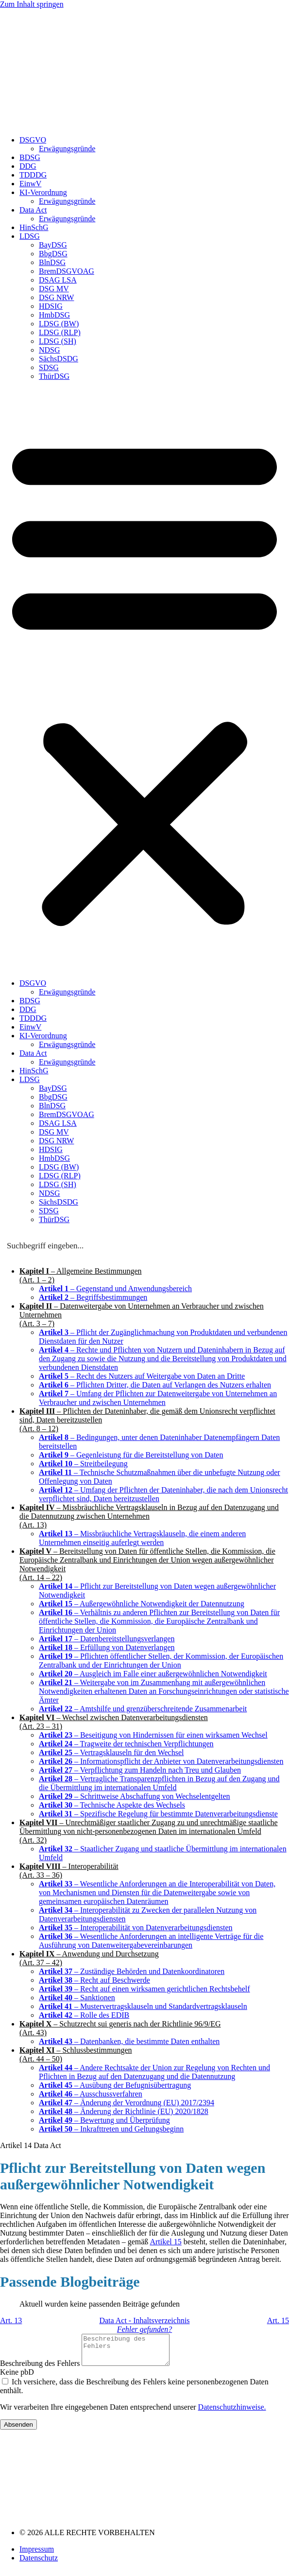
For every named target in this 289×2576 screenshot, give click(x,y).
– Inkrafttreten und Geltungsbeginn (111, 2129)
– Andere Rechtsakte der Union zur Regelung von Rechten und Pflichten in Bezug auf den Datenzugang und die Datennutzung (154, 2071)
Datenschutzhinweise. (232, 2413)
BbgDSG (53, 253)
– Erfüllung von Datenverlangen (106, 1647)
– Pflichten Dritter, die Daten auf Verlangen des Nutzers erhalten (155, 1385)
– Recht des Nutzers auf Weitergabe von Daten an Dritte (142, 1376)
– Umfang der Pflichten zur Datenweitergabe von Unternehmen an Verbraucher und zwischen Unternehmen (158, 1397)
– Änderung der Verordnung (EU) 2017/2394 (126, 2102)
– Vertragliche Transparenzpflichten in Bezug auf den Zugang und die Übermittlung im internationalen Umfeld (159, 1783)
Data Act (33, 210)
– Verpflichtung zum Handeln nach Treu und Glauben (140, 1770)
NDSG (49, 350)
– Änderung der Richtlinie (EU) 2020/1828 (123, 2111)
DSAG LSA (58, 280)
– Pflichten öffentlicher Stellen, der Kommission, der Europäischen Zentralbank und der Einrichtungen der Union (161, 1660)
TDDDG (33, 175)
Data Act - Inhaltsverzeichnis (144, 2320)
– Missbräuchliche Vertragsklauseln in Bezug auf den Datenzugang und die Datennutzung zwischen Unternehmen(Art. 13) (149, 1516)
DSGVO (32, 140)
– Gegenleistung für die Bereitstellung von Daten (131, 1455)
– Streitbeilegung (83, 1463)
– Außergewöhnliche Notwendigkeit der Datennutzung (141, 1603)
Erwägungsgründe (67, 148)
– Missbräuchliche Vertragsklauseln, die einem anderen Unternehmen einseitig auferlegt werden (142, 1537)
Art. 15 (278, 2320)
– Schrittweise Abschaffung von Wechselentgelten (134, 1796)
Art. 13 (11, 2320)
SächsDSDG (58, 359)
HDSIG (51, 306)
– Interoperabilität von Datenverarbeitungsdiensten (136, 1927)
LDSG (29, 236)
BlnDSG (52, 262)
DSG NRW (56, 297)
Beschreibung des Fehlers (41, 2369)
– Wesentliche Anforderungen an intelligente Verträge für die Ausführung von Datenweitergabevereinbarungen (151, 1940)
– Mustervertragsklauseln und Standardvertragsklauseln (143, 2006)
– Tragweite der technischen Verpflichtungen (126, 1744)
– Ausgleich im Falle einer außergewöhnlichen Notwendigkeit (153, 1674)
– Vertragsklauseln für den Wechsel (111, 1752)
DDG (27, 166)
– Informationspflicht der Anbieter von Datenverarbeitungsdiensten (161, 1761)
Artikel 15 (165, 2242)
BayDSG (53, 245)
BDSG (29, 157)
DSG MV (54, 288)
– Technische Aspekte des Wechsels (112, 1805)
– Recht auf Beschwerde (94, 1980)
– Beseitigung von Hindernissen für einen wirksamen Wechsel (153, 1735)
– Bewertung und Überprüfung (104, 2120)
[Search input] (145, 1245)
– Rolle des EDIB (84, 2015)
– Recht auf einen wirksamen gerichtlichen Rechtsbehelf (144, 1989)
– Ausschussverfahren (90, 2094)
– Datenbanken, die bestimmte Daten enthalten (129, 2041)
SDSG (49, 367)
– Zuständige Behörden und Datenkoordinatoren (131, 1971)
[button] (144, 680)
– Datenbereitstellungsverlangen (106, 1638)
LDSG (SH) (57, 341)
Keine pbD (17, 2378)
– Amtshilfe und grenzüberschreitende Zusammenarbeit (143, 1709)
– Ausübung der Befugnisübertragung (115, 2085)
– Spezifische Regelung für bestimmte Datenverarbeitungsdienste (158, 1814)
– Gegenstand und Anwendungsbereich (115, 1288)
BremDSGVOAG (66, 271)
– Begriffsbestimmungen (93, 1297)
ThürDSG (54, 376)
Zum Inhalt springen (32, 4)
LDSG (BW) (59, 324)
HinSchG (34, 227)
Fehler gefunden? (144, 2329)
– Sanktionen (77, 1997)
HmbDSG (54, 315)
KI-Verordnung (43, 192)
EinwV (30, 183)
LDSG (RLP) (60, 332)
